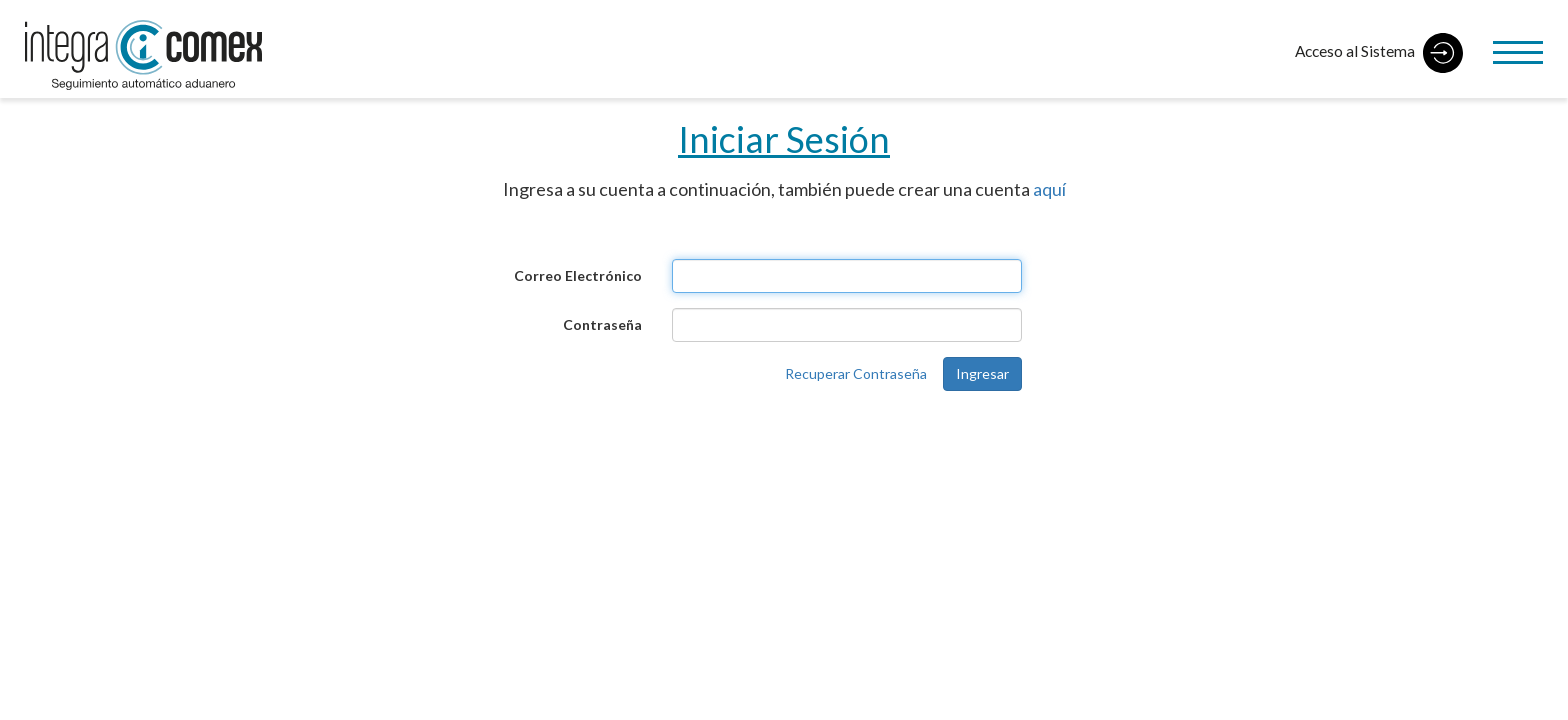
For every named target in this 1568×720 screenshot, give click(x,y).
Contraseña (602, 324)
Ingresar (982, 373)
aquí (1049, 189)
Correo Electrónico (578, 275)
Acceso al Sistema (1379, 53)
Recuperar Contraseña (856, 373)
